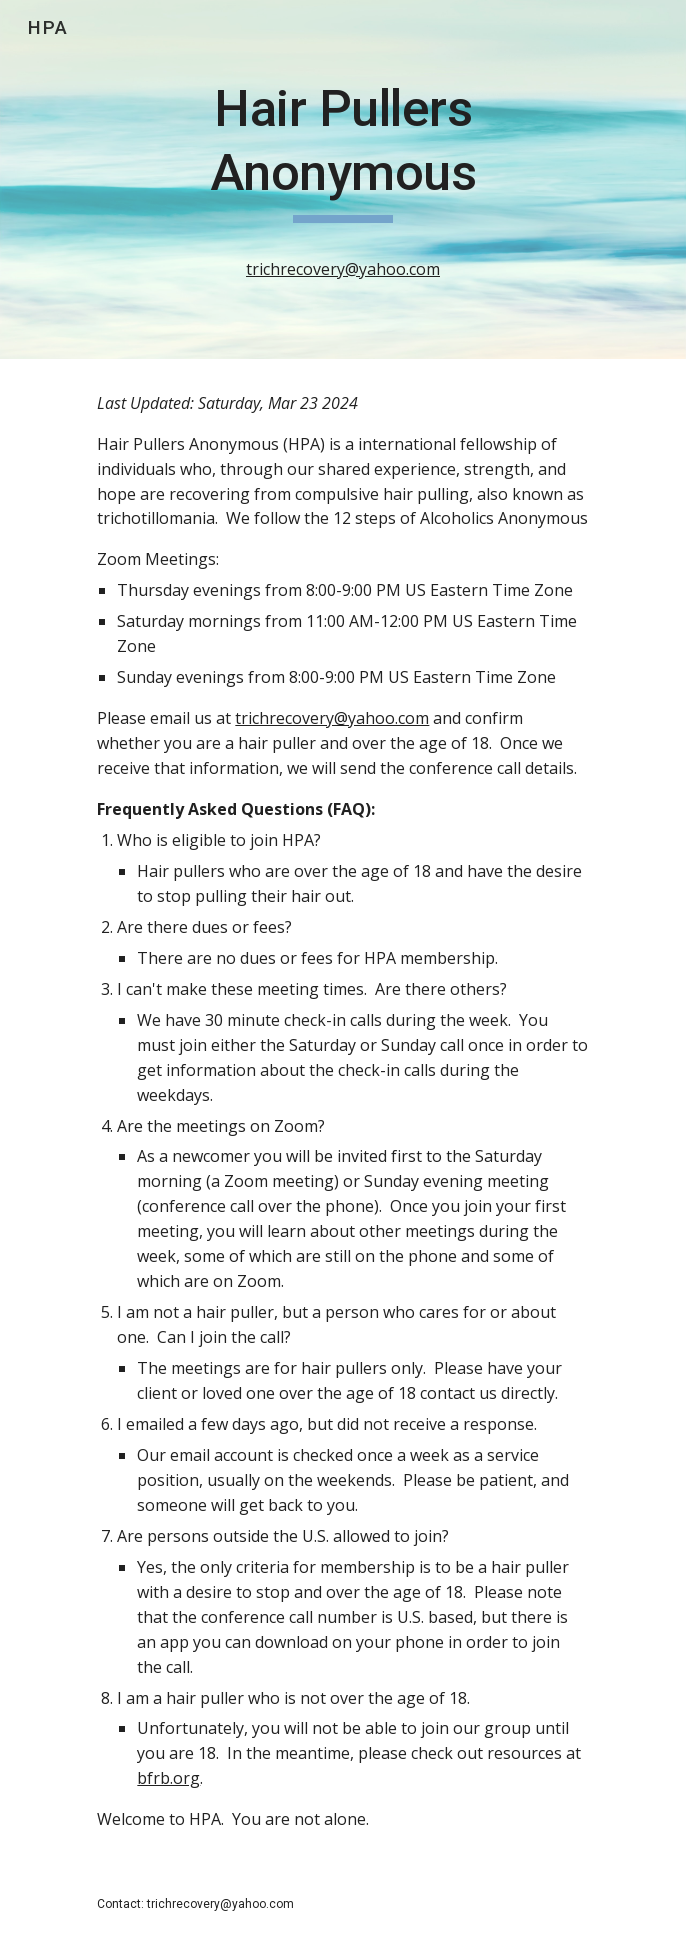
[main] (342, 179)
